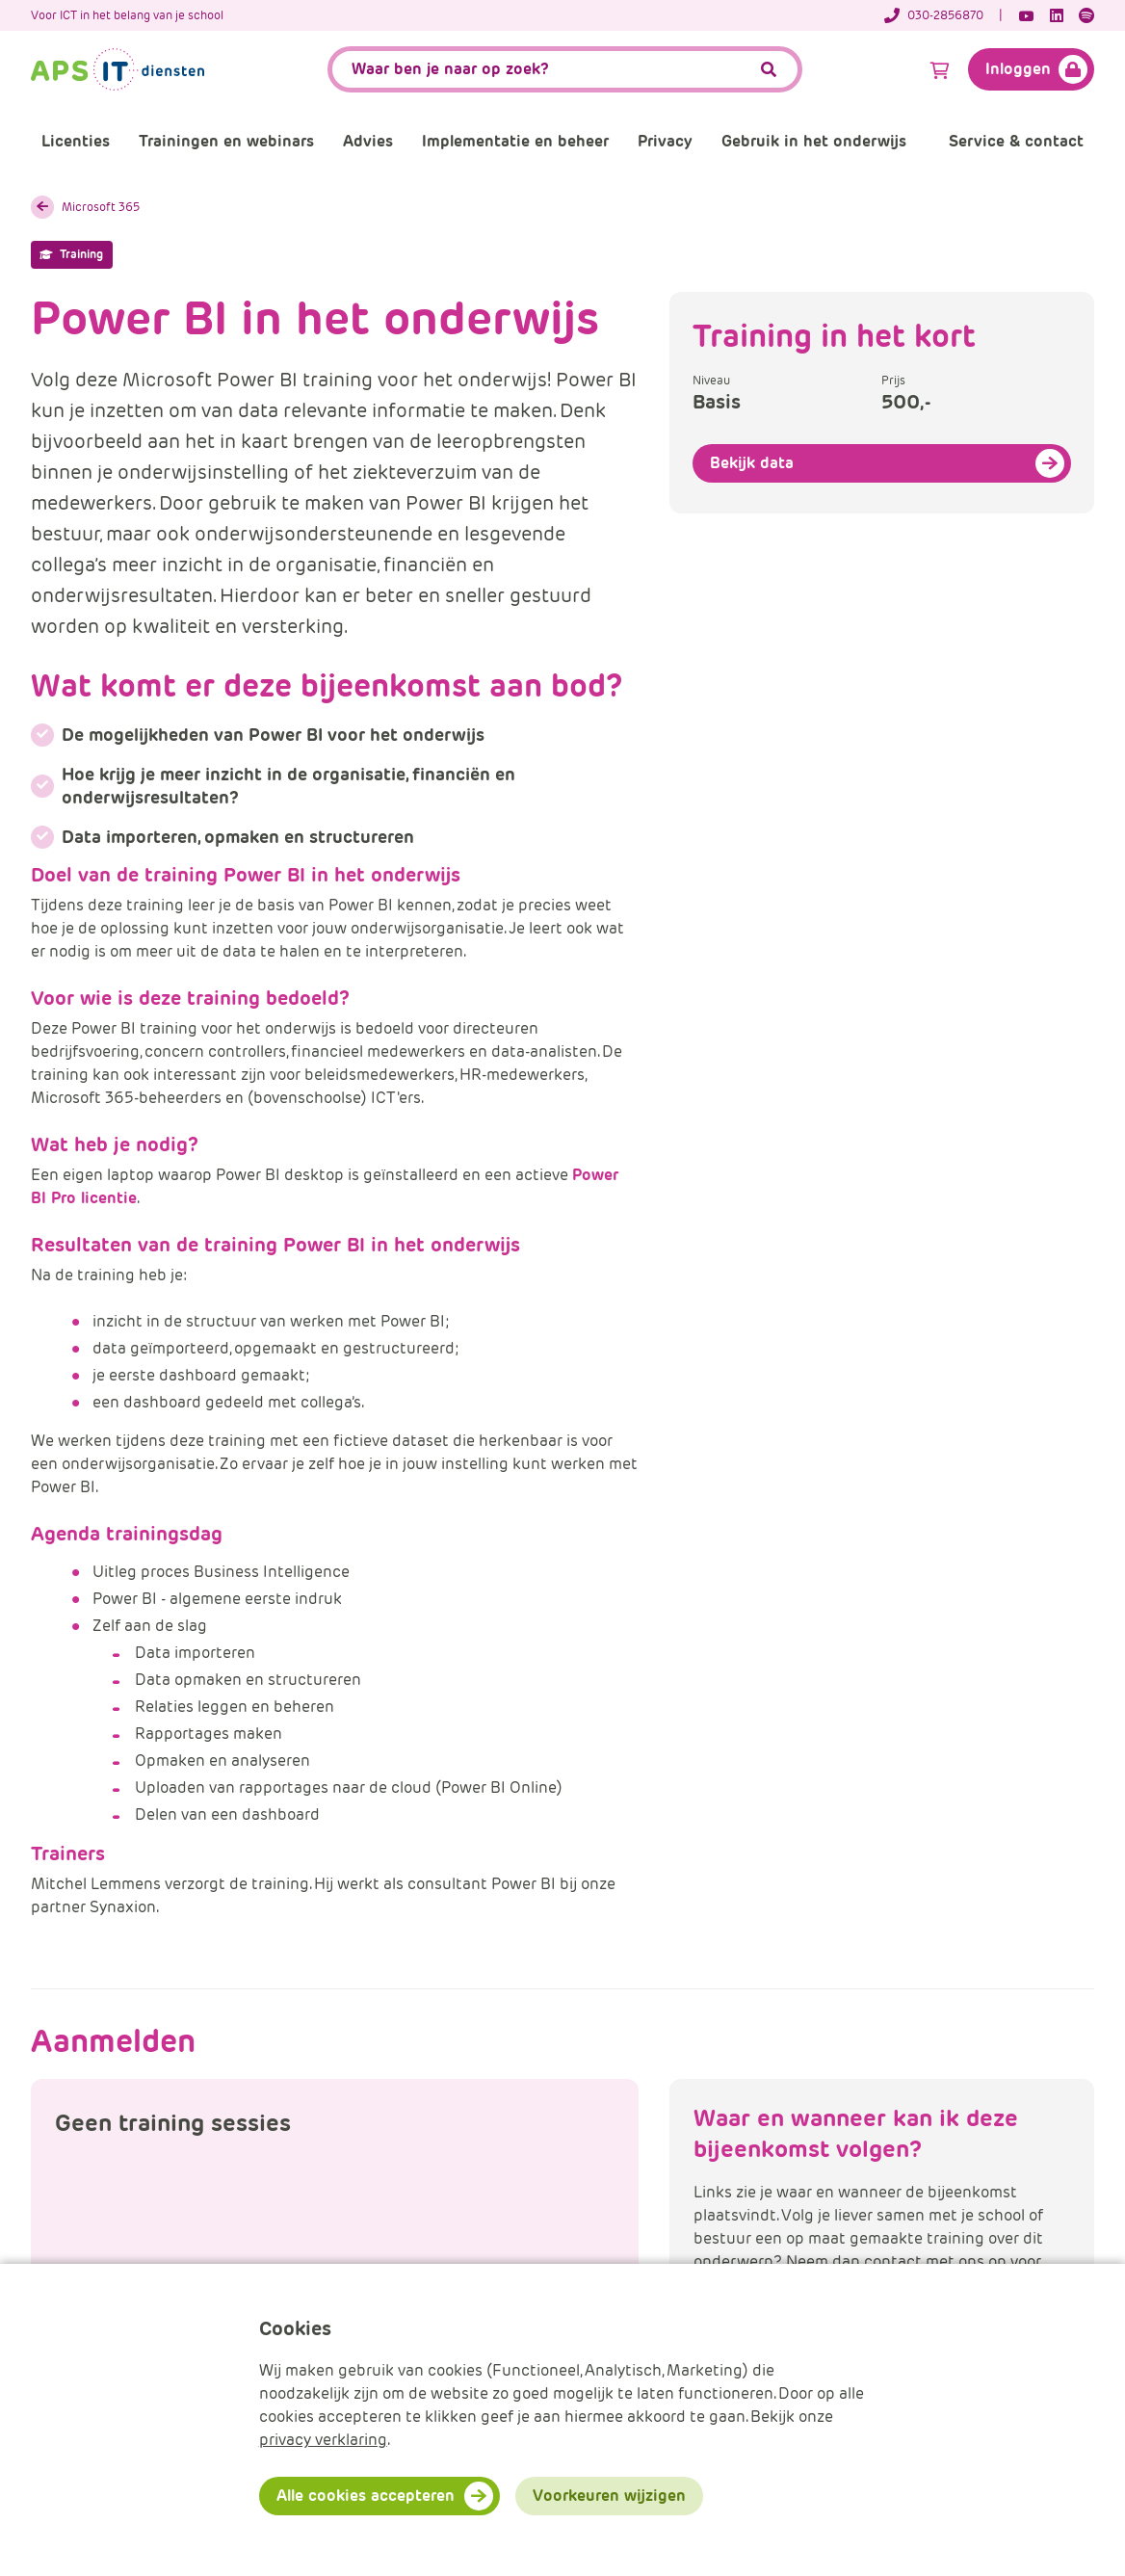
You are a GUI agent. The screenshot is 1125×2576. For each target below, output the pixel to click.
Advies (368, 141)
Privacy (665, 141)
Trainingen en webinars (226, 141)
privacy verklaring (323, 2440)
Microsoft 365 (101, 206)
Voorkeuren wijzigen (609, 2495)
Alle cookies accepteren (365, 2495)
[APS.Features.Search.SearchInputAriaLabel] (565, 69)
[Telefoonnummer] (943, 15)
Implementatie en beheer (515, 141)
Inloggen (1018, 69)
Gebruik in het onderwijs (813, 141)
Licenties (75, 141)
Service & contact (1016, 141)
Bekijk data (752, 463)
